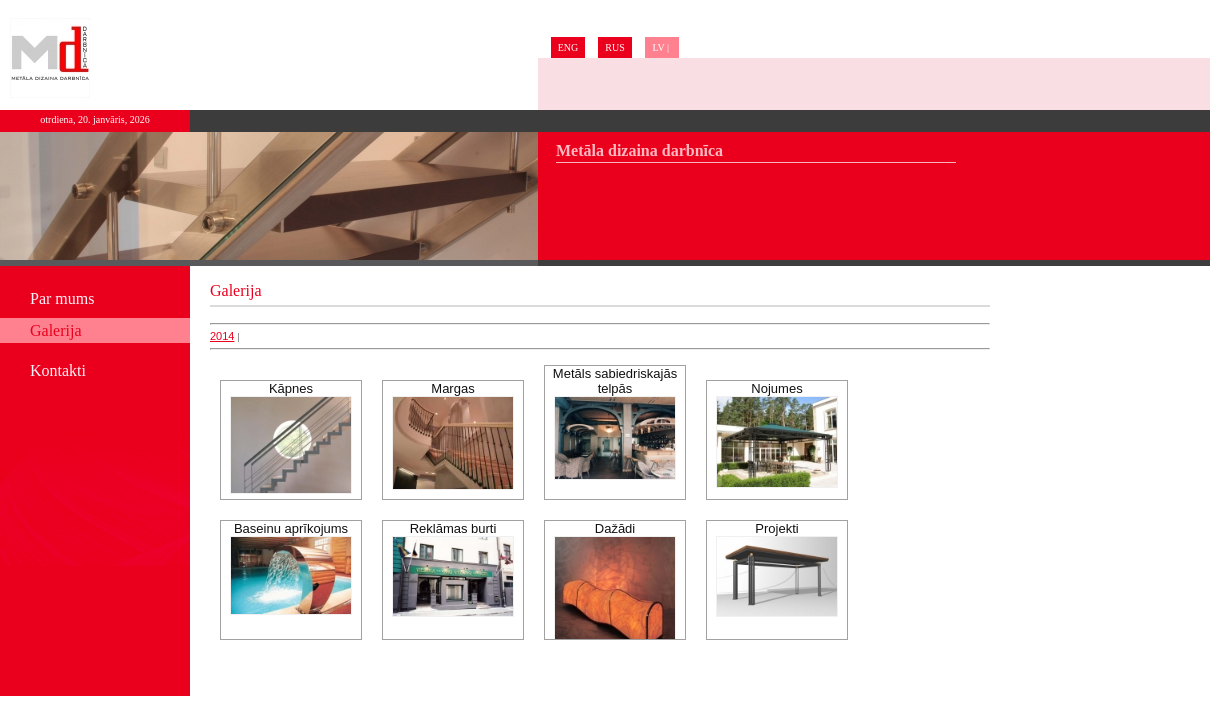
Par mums (62, 298)
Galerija (56, 330)
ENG (568, 47)
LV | (661, 47)
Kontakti (58, 370)
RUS (614, 47)
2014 (222, 336)
